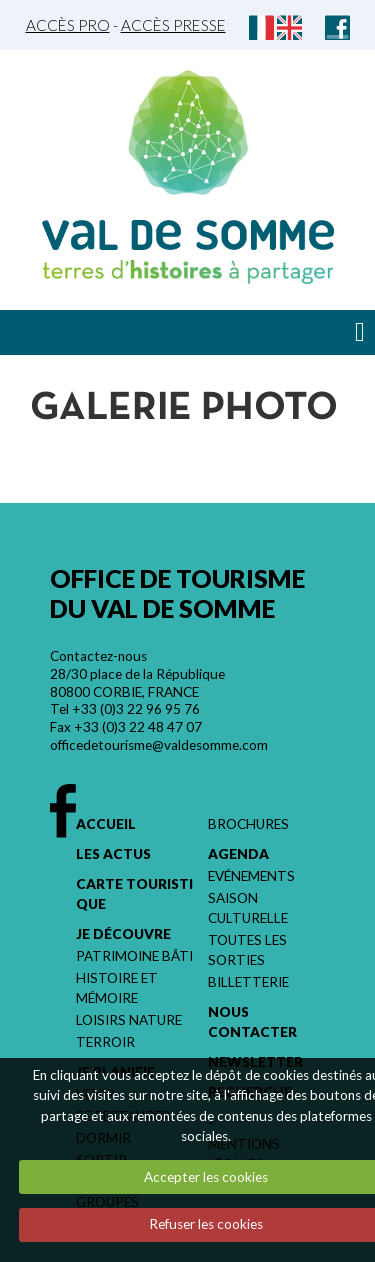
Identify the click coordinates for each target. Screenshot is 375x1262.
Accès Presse (173, 25)
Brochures (248, 824)
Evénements (251, 876)
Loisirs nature (129, 1020)
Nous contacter (252, 1022)
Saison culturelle (248, 908)
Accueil (106, 824)
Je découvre (123, 934)
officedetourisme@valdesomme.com (159, 745)
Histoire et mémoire (117, 988)
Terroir (105, 1042)
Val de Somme (188, 235)
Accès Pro (68, 25)
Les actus (113, 854)
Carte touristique (134, 894)
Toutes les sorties (247, 950)
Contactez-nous (98, 656)
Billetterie (248, 982)
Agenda (238, 854)
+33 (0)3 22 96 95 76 (136, 709)
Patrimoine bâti (134, 956)
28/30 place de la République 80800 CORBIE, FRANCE (137, 683)
